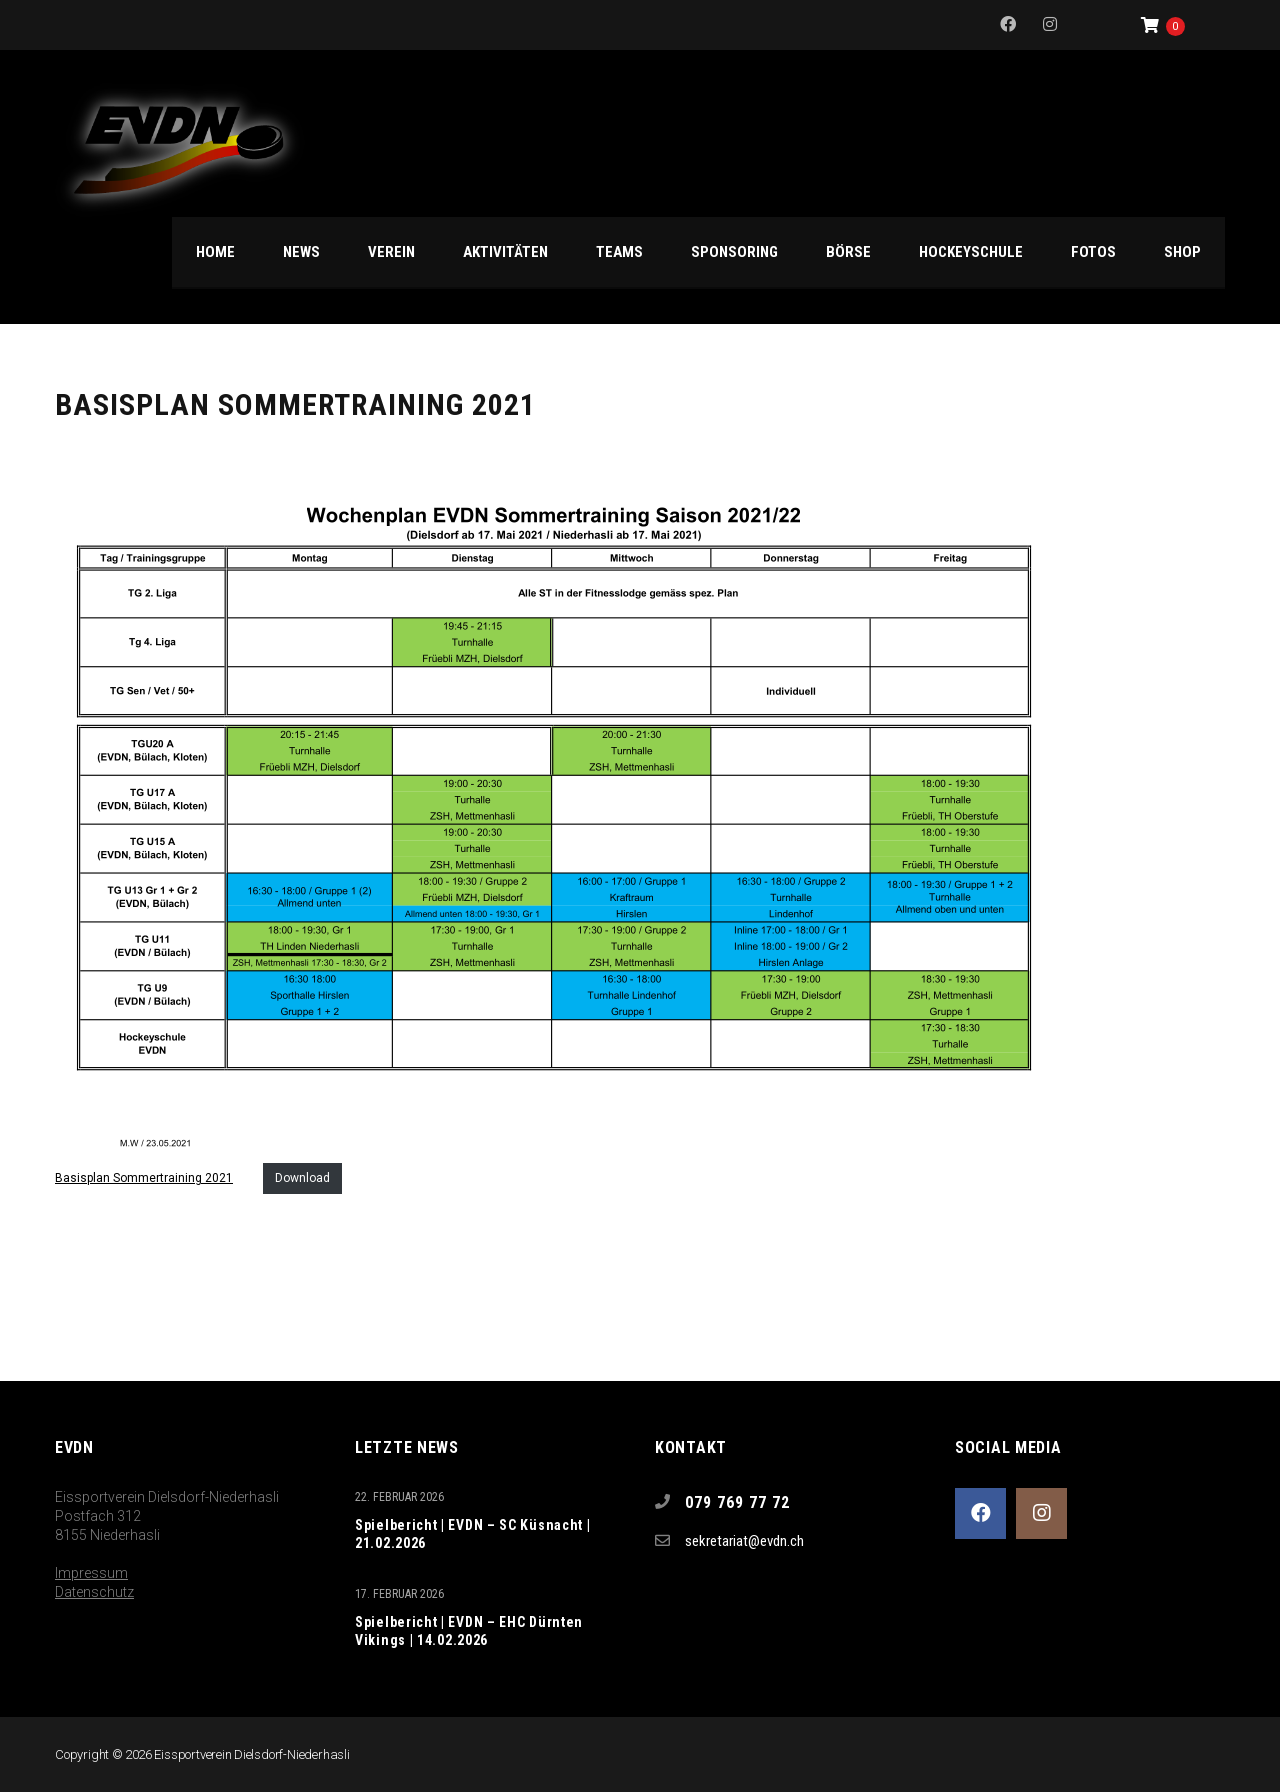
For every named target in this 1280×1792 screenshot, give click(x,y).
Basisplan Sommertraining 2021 (144, 1178)
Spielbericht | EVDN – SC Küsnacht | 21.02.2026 (473, 1534)
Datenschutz (94, 1592)
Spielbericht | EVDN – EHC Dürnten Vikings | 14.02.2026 (469, 1631)
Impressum (91, 1573)
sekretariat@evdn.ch (744, 1541)
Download (302, 1178)
